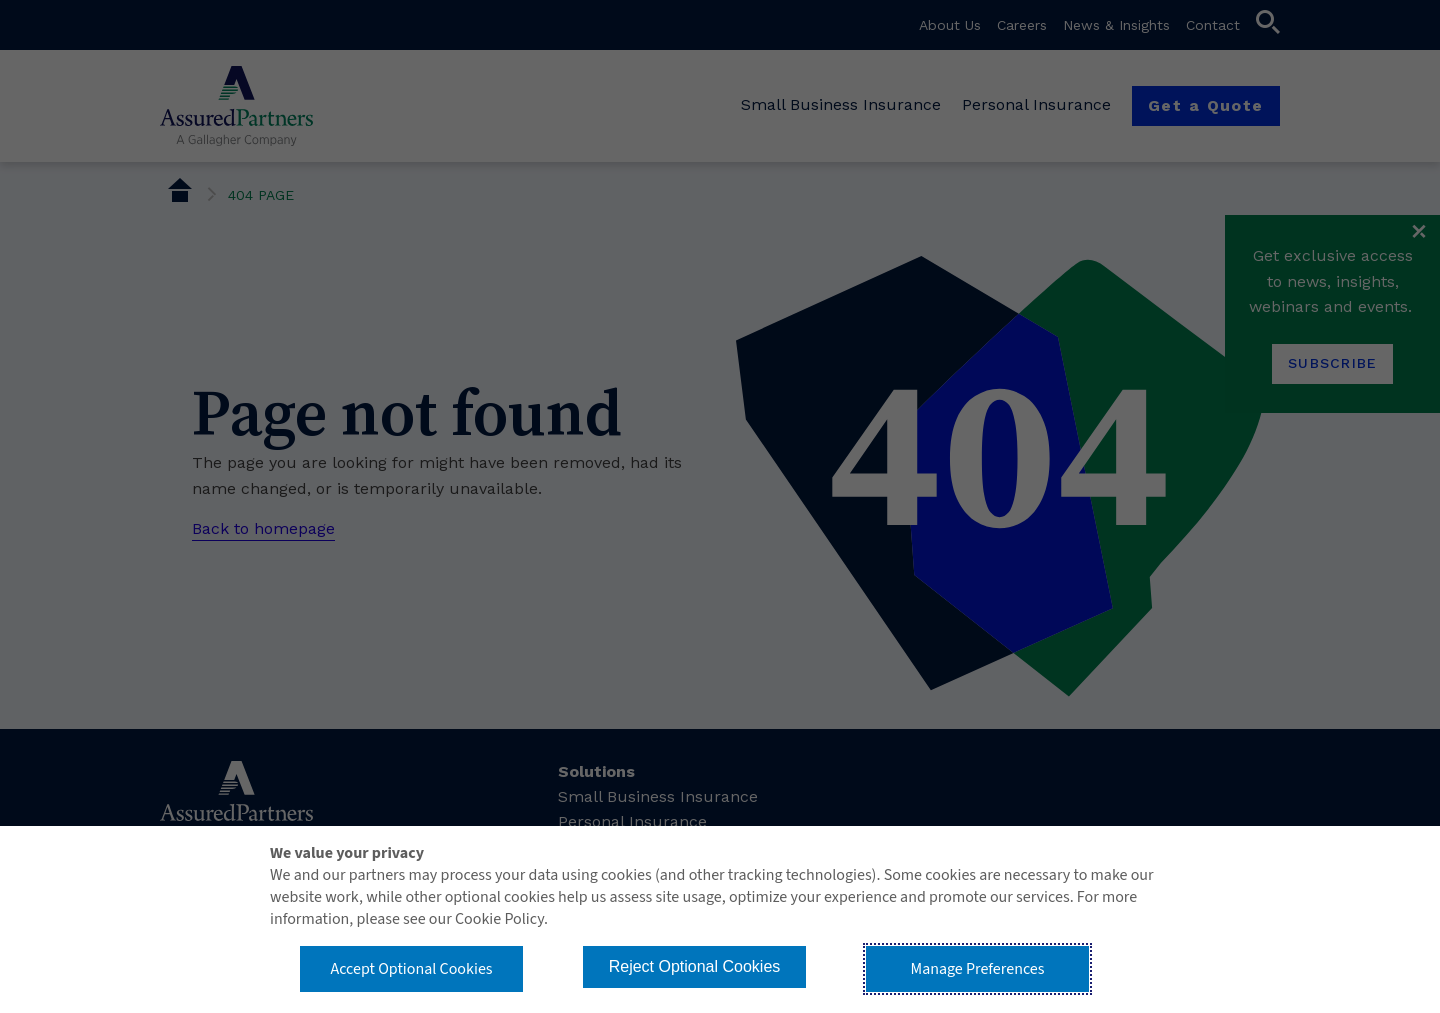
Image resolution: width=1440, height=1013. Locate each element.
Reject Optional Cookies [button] (695, 966)
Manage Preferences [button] (978, 969)
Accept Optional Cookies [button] (411, 969)
